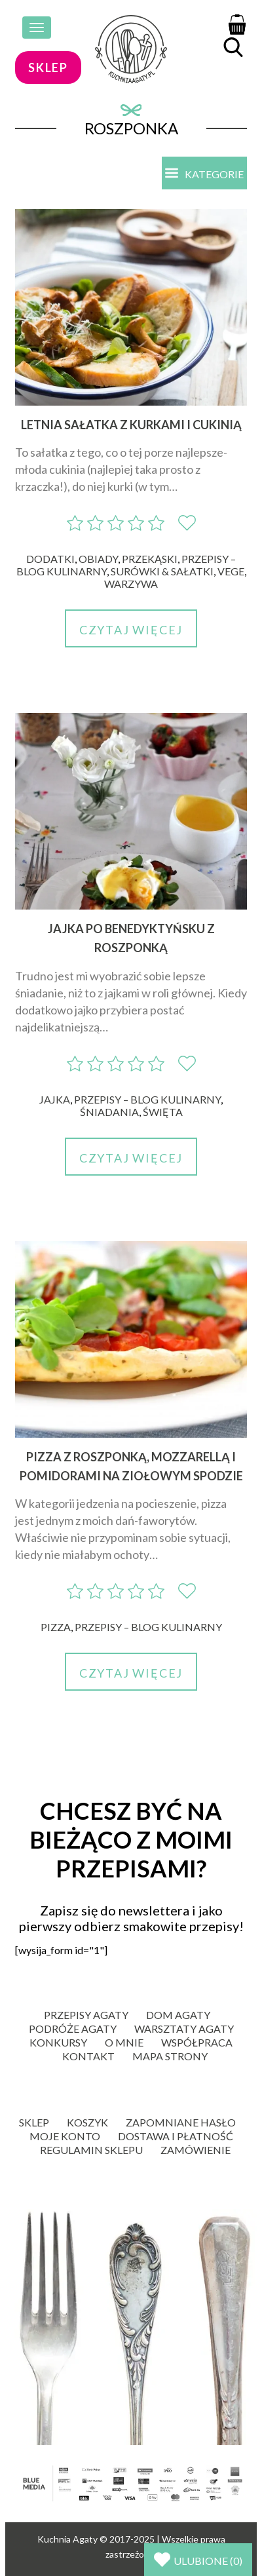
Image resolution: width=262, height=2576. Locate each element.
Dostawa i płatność (175, 2136)
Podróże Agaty (73, 2028)
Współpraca (197, 2042)
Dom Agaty (178, 2015)
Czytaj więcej (131, 630)
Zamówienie (195, 2149)
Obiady (98, 558)
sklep (48, 67)
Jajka (54, 1099)
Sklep (34, 2122)
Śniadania (109, 1111)
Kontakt (88, 2056)
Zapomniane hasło (181, 2122)
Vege (230, 571)
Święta (163, 1111)
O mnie (124, 2042)
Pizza (56, 1627)
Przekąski (150, 558)
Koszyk (87, 2122)
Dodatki (50, 558)
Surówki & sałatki (162, 571)
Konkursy (58, 2042)
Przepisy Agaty (86, 2015)
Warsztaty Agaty (184, 2028)
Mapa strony (170, 2056)
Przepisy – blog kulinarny (147, 1099)
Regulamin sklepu (91, 2149)
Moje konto (64, 2136)
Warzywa (131, 583)
